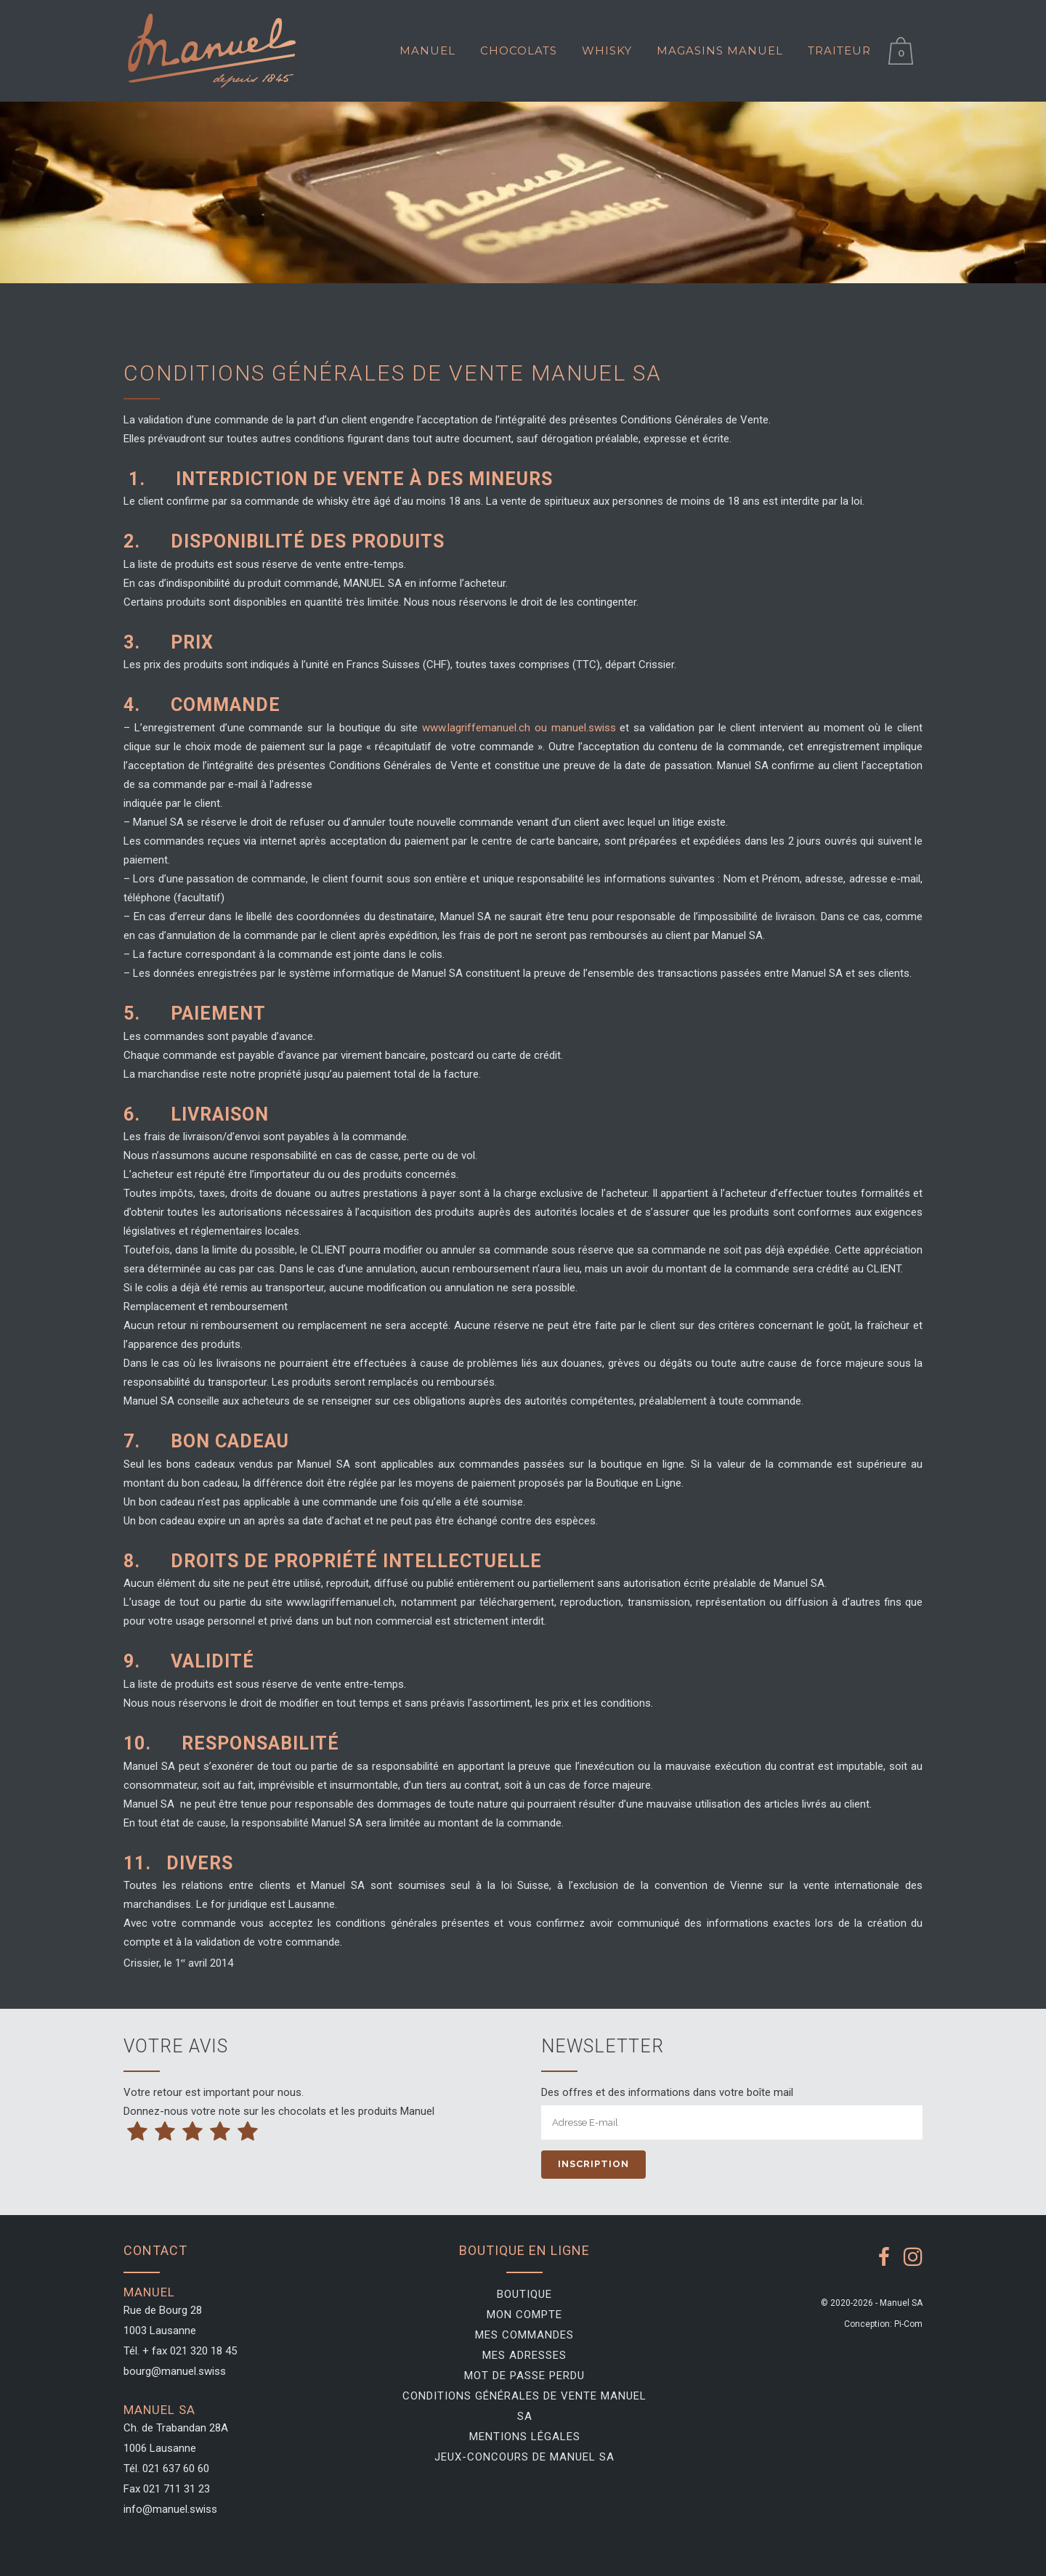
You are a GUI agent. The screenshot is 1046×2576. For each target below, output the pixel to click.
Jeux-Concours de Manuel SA (524, 2456)
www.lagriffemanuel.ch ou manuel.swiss (521, 727)
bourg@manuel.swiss (174, 2371)
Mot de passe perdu (524, 2375)
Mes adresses (524, 2355)
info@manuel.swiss (170, 2509)
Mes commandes (524, 2334)
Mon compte (524, 2314)
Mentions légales (524, 2436)
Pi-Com (908, 2324)
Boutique (524, 2294)
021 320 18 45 (203, 2350)
